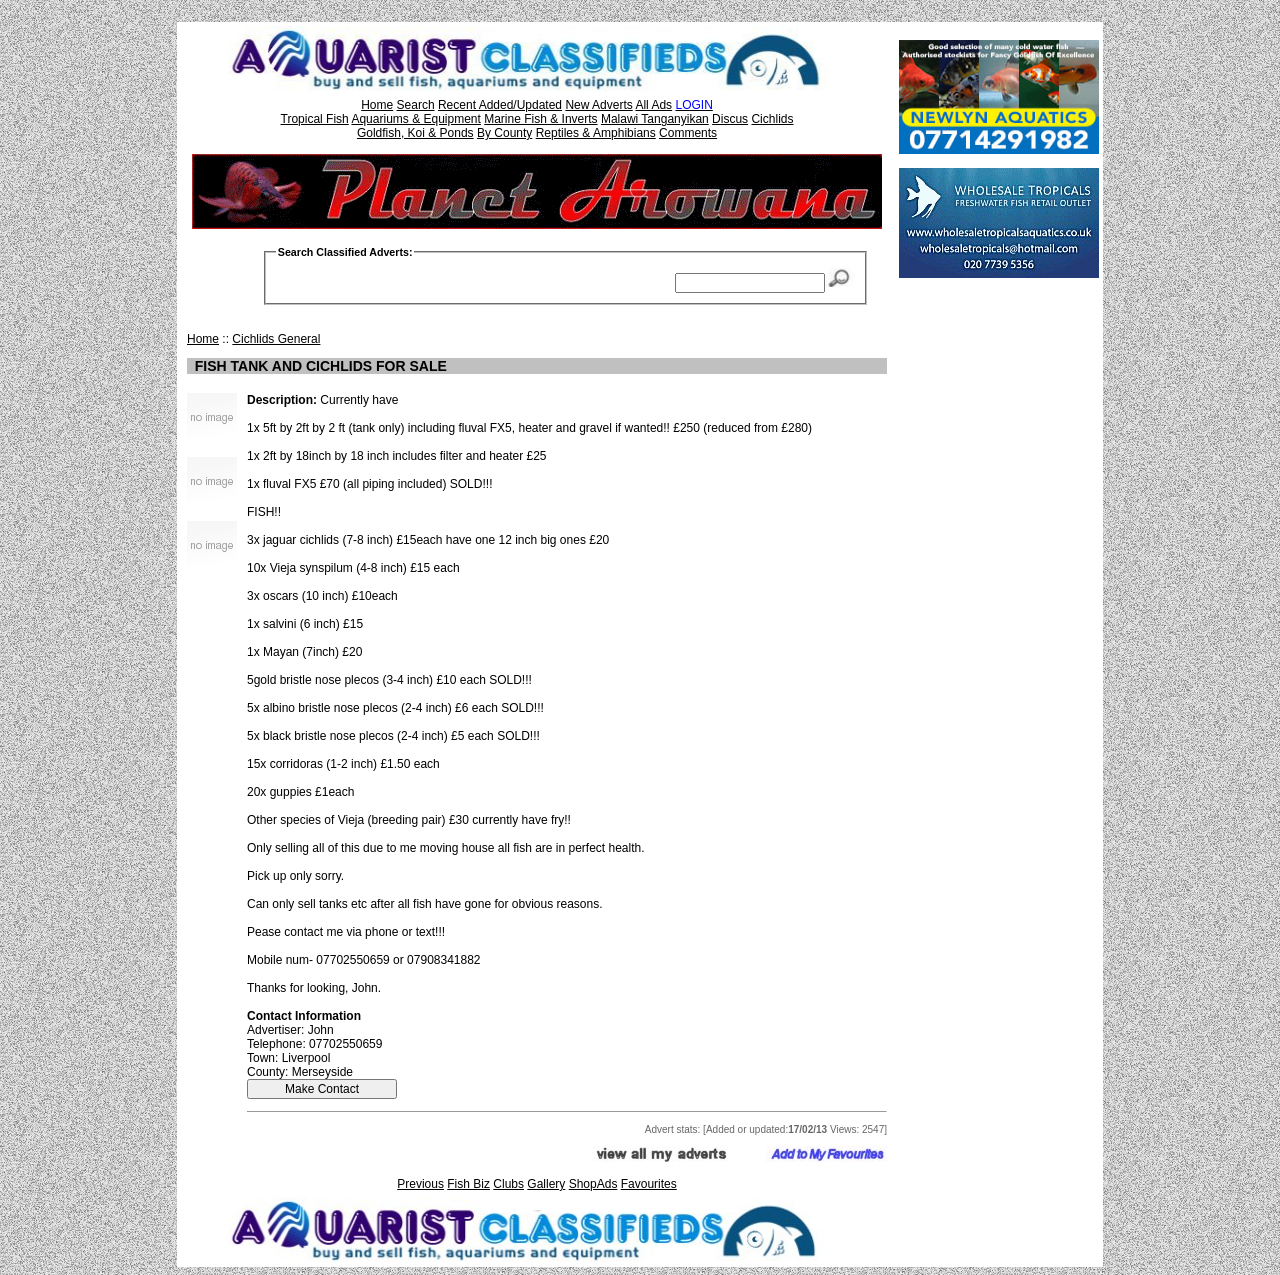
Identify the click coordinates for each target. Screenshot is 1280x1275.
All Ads (653, 105)
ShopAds (593, 1184)
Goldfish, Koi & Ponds (415, 133)
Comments (688, 133)
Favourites (649, 1184)
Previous (420, 1184)
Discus (730, 119)
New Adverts (598, 105)
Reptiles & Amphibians (596, 133)
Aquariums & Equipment (415, 119)
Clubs (508, 1184)
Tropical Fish (315, 119)
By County (504, 133)
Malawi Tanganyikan (655, 119)
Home (377, 105)
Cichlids (772, 119)
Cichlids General (276, 339)
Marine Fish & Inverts (540, 119)
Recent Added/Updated (500, 105)
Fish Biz (468, 1184)
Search (416, 105)
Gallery (546, 1184)
